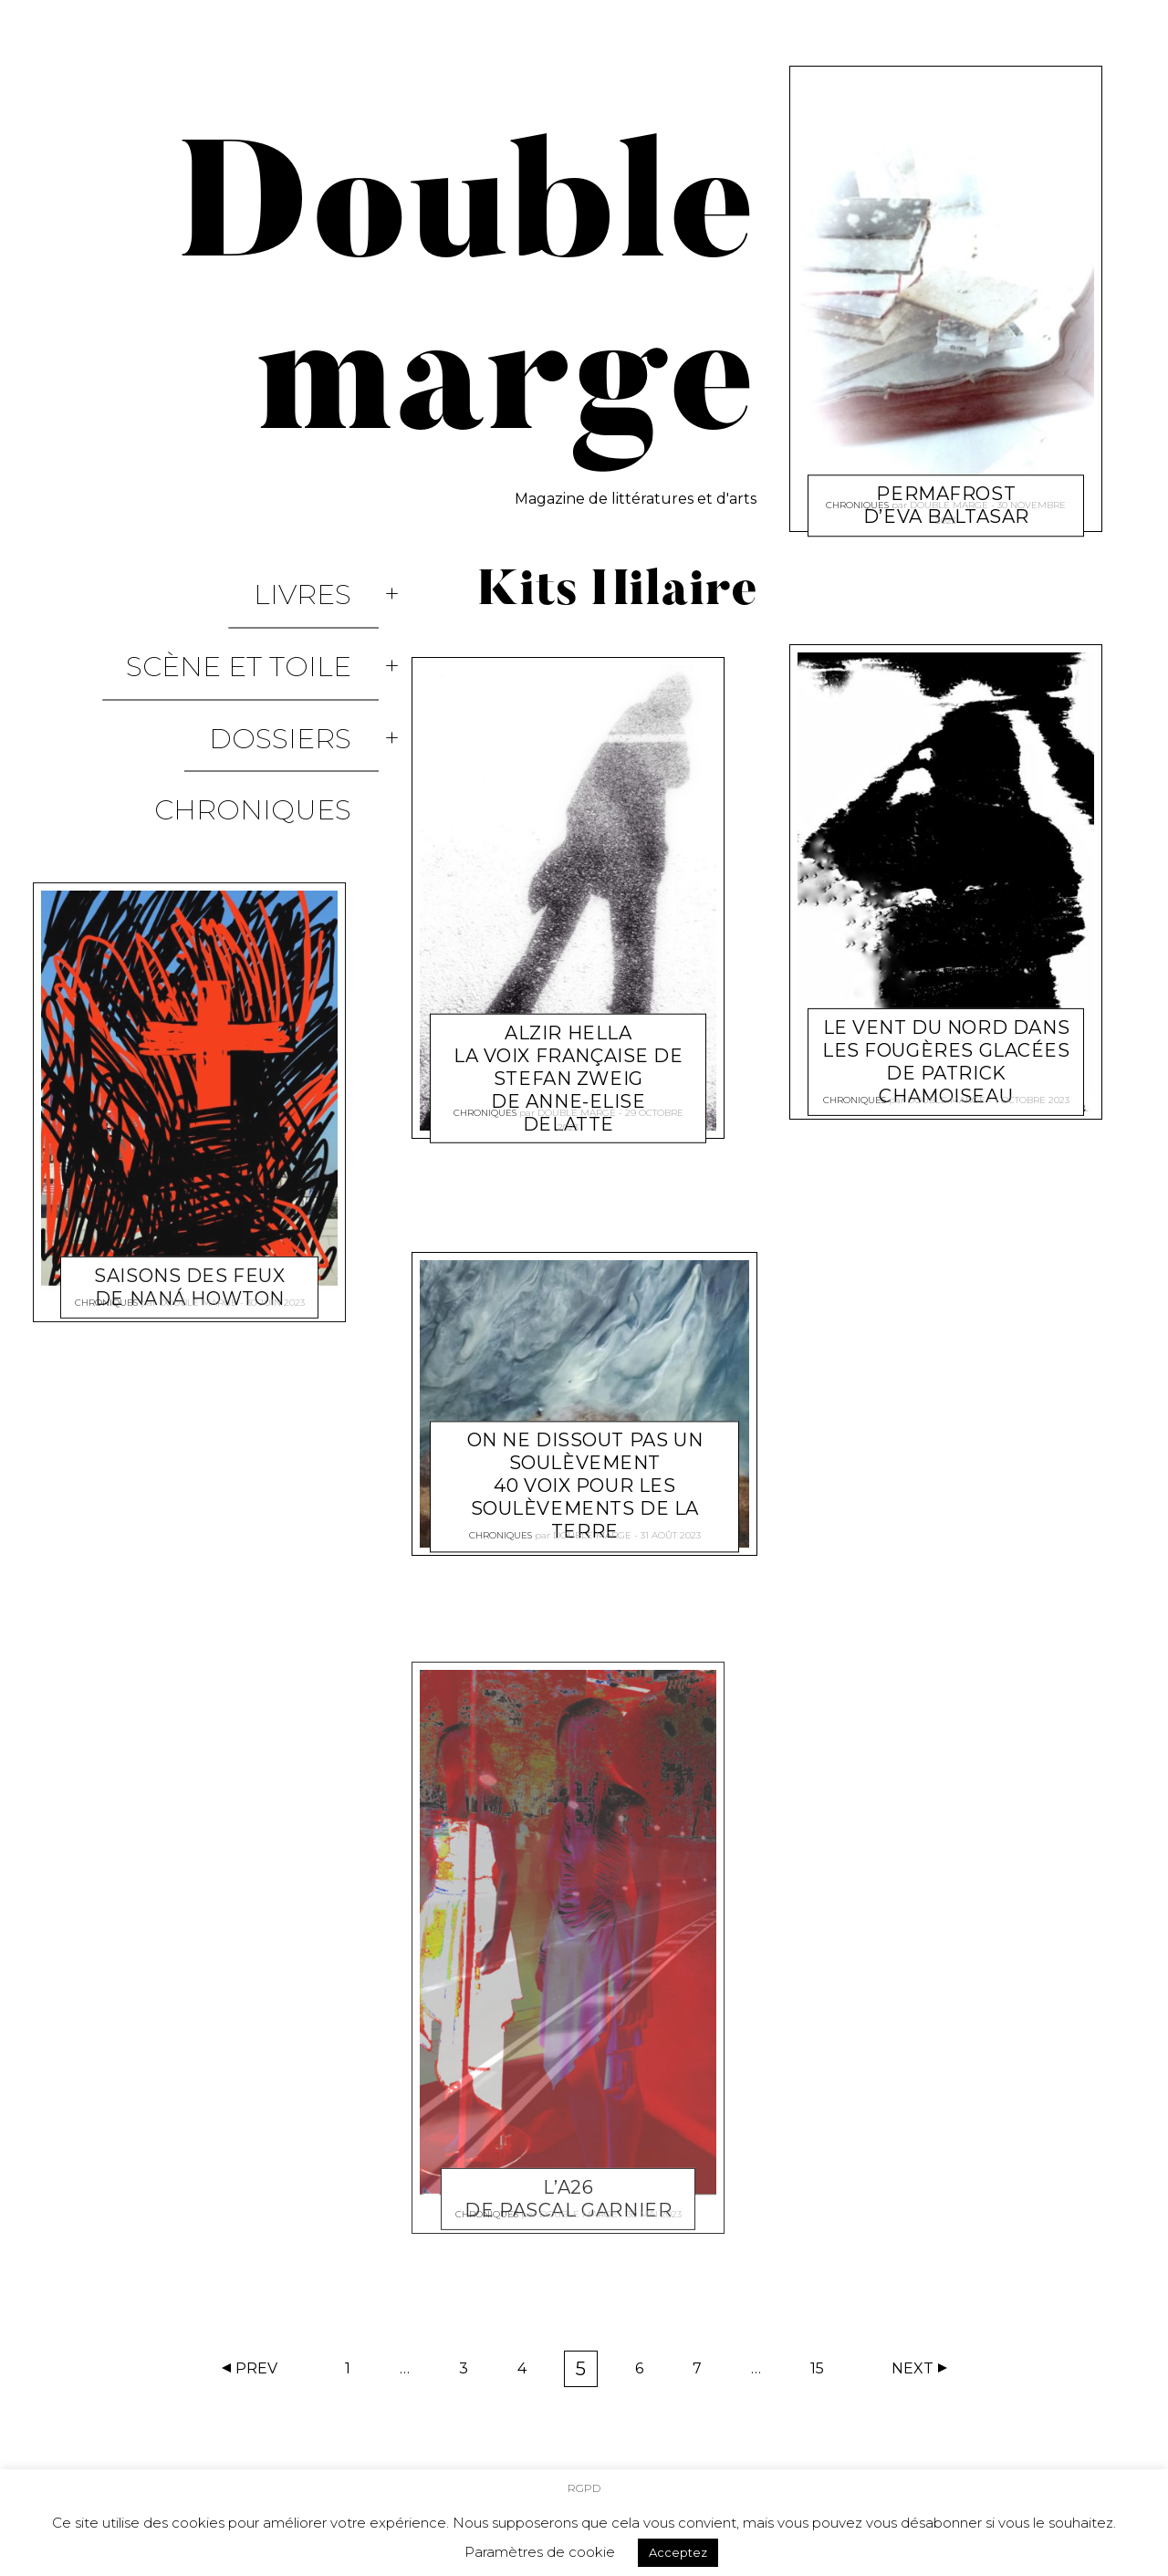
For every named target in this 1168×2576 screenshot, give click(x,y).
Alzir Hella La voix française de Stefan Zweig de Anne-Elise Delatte (568, 1033)
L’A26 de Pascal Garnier (568, 2176)
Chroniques (280, 696)
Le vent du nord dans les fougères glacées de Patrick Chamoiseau (946, 1040)
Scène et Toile (266, 617)
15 (823, 2372)
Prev (256, 2368)
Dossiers (307, 657)
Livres (330, 578)
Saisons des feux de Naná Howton (189, 1134)
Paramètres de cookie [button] (539, 2545)
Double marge (198, 1165)
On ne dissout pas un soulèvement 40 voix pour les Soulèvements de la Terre (584, 1464)
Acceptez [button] (678, 2546)
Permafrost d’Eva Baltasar (946, 460)
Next (912, 2368)
